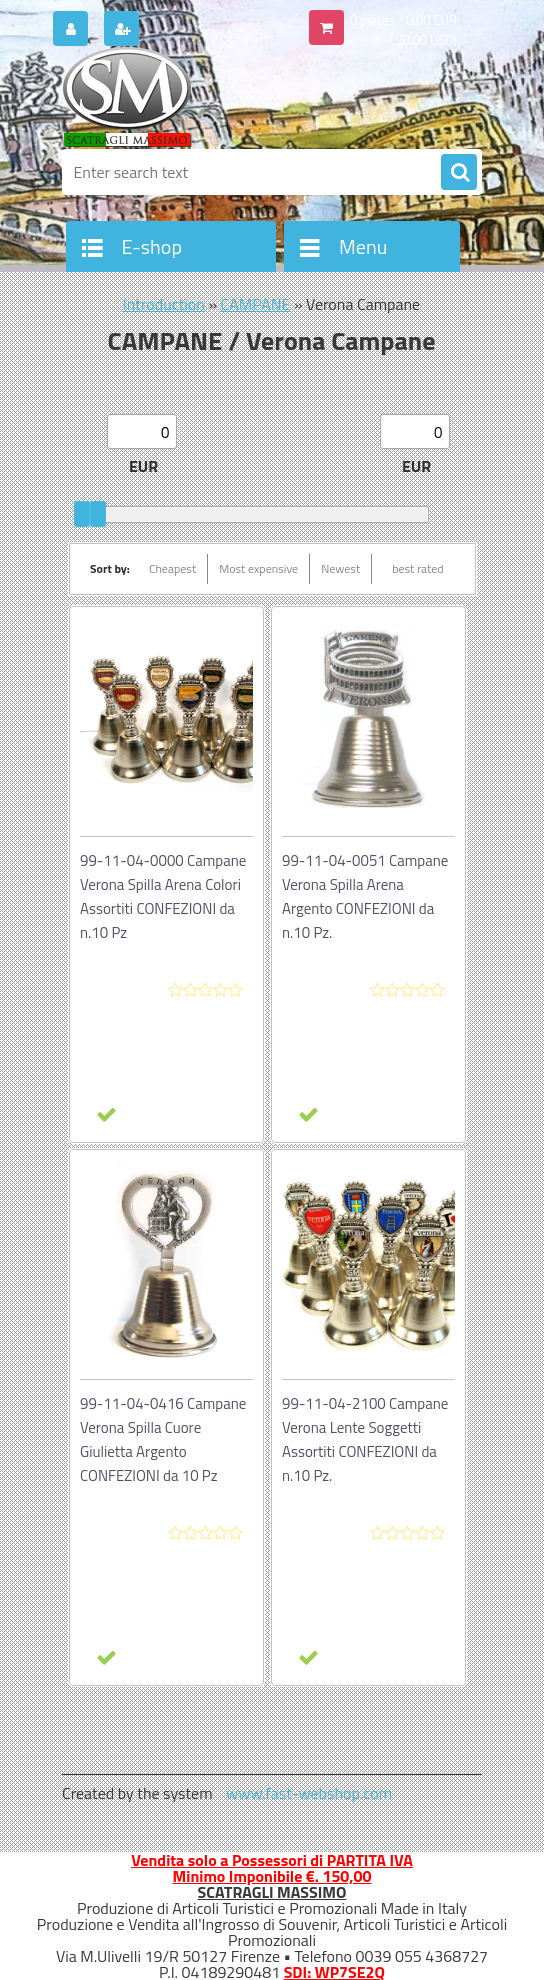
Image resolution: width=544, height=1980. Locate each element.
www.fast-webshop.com (309, 1793)
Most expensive (258, 568)
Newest (340, 568)
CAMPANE (256, 304)
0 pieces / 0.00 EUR (403, 20)
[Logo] (199, 97)
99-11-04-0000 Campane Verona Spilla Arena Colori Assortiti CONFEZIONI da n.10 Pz (163, 896)
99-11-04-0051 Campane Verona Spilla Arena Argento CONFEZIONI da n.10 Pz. (365, 896)
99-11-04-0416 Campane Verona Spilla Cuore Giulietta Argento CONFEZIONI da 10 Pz (163, 1439)
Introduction (164, 304)
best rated (418, 568)
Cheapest (172, 568)
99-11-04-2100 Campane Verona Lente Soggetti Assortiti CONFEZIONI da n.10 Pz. (365, 1439)
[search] (459, 173)
